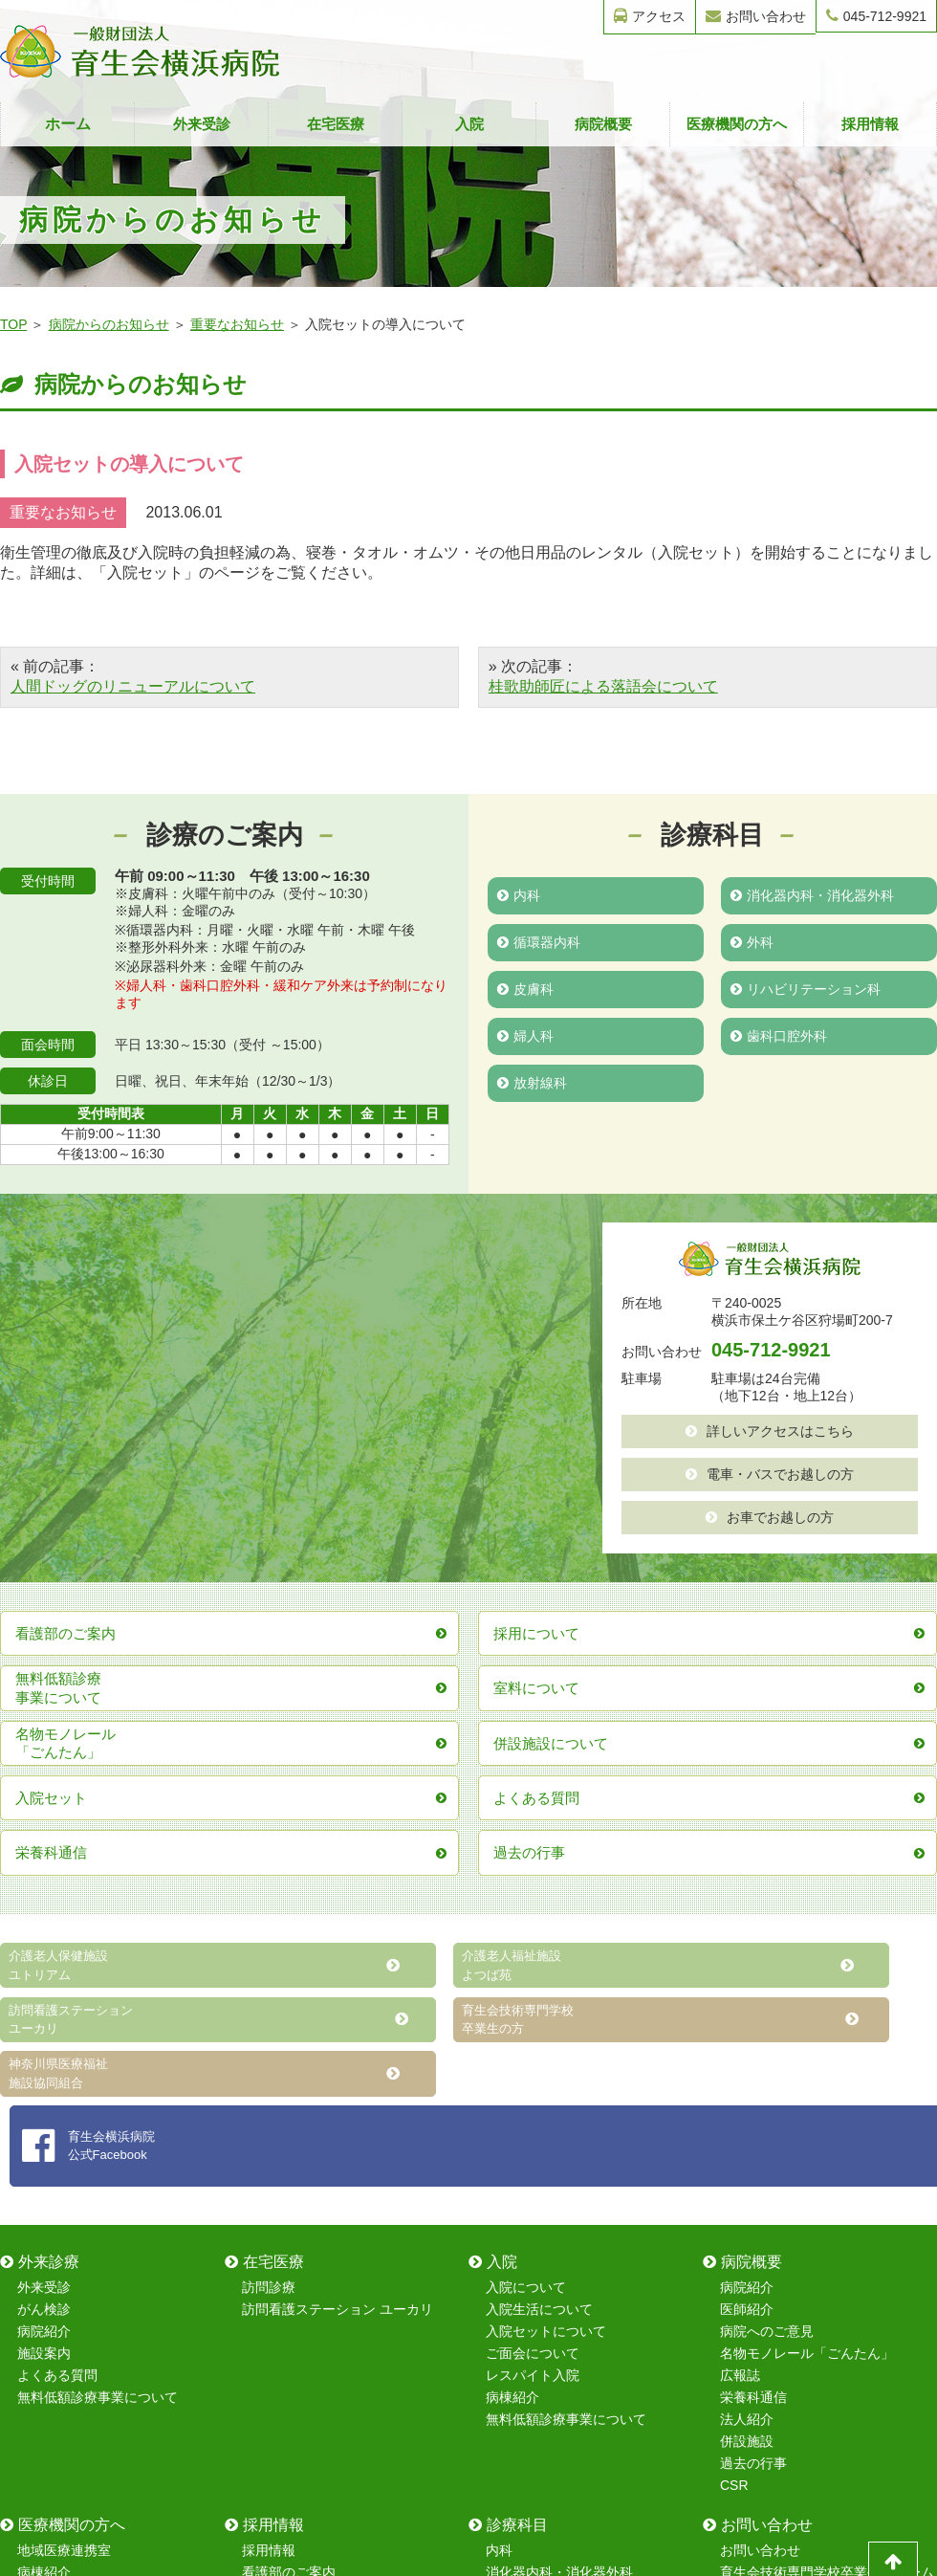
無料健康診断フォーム (787, 2259)
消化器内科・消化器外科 (812, 894)
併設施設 (747, 2106)
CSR (734, 2150)
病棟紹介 (512, 2062)
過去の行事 (753, 2128)
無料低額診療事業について (97, 2062)
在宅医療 (335, 124)
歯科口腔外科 (778, 1032)
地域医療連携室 (64, 2215)
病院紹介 (44, 1996)
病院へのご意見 (767, 1996)
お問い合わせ (756, 16)
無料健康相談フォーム (787, 2281)
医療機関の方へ (736, 124)
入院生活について (539, 1974)
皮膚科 (525, 986)
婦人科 (525, 1032)
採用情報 (870, 124)
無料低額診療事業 (70, 2325)
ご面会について (532, 2018)
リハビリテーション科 (805, 986)
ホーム (68, 124)
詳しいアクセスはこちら (770, 1430)
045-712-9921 (876, 16)
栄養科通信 (753, 2062)
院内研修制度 (282, 2281)
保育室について (289, 2259)
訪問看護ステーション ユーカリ (337, 1974)
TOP (13, 324)
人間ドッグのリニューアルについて (133, 686)
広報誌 (740, 2040)
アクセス (650, 16)
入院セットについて (546, 1996)
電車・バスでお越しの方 (770, 1472)
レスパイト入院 (532, 2040)
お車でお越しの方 (770, 1514)
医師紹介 (747, 1974)
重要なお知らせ (237, 324)
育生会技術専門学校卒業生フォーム (827, 2237)
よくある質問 (57, 2040)
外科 (752, 940)
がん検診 (44, 1974)
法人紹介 (747, 2084)
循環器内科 (538, 940)
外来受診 (201, 124)
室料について (57, 2259)
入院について (526, 1952)
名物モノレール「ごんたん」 (807, 2018)
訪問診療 (268, 1952)
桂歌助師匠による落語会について (603, 686)
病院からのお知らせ (109, 324)
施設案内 (44, 2018)
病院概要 (603, 124)
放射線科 (532, 1078)
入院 (469, 124)
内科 (518, 894)
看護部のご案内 (289, 2237)
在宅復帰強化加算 (70, 2303)
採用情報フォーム (773, 2303)
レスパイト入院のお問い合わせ (813, 2325)
